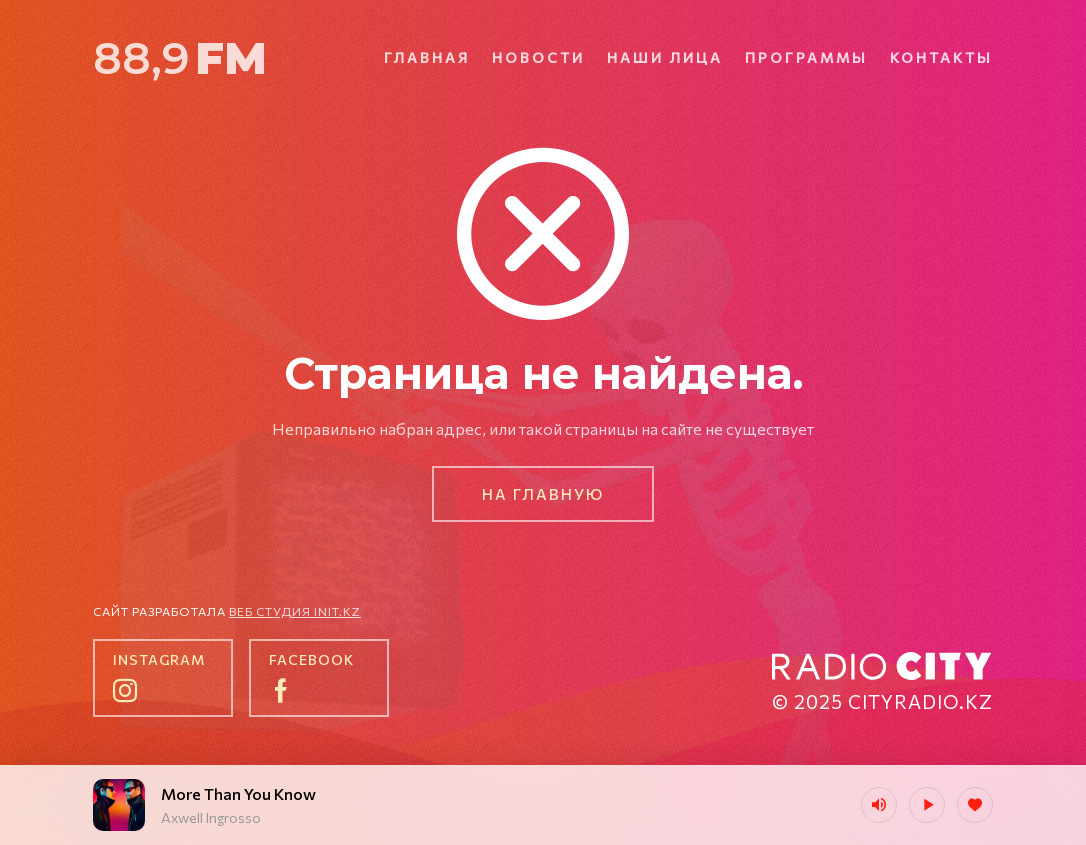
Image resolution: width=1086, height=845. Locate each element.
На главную (543, 494)
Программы (806, 57)
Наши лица (665, 57)
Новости (538, 57)
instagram (159, 659)
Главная (427, 57)
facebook (311, 659)
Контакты (941, 57)
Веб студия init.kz (295, 611)
